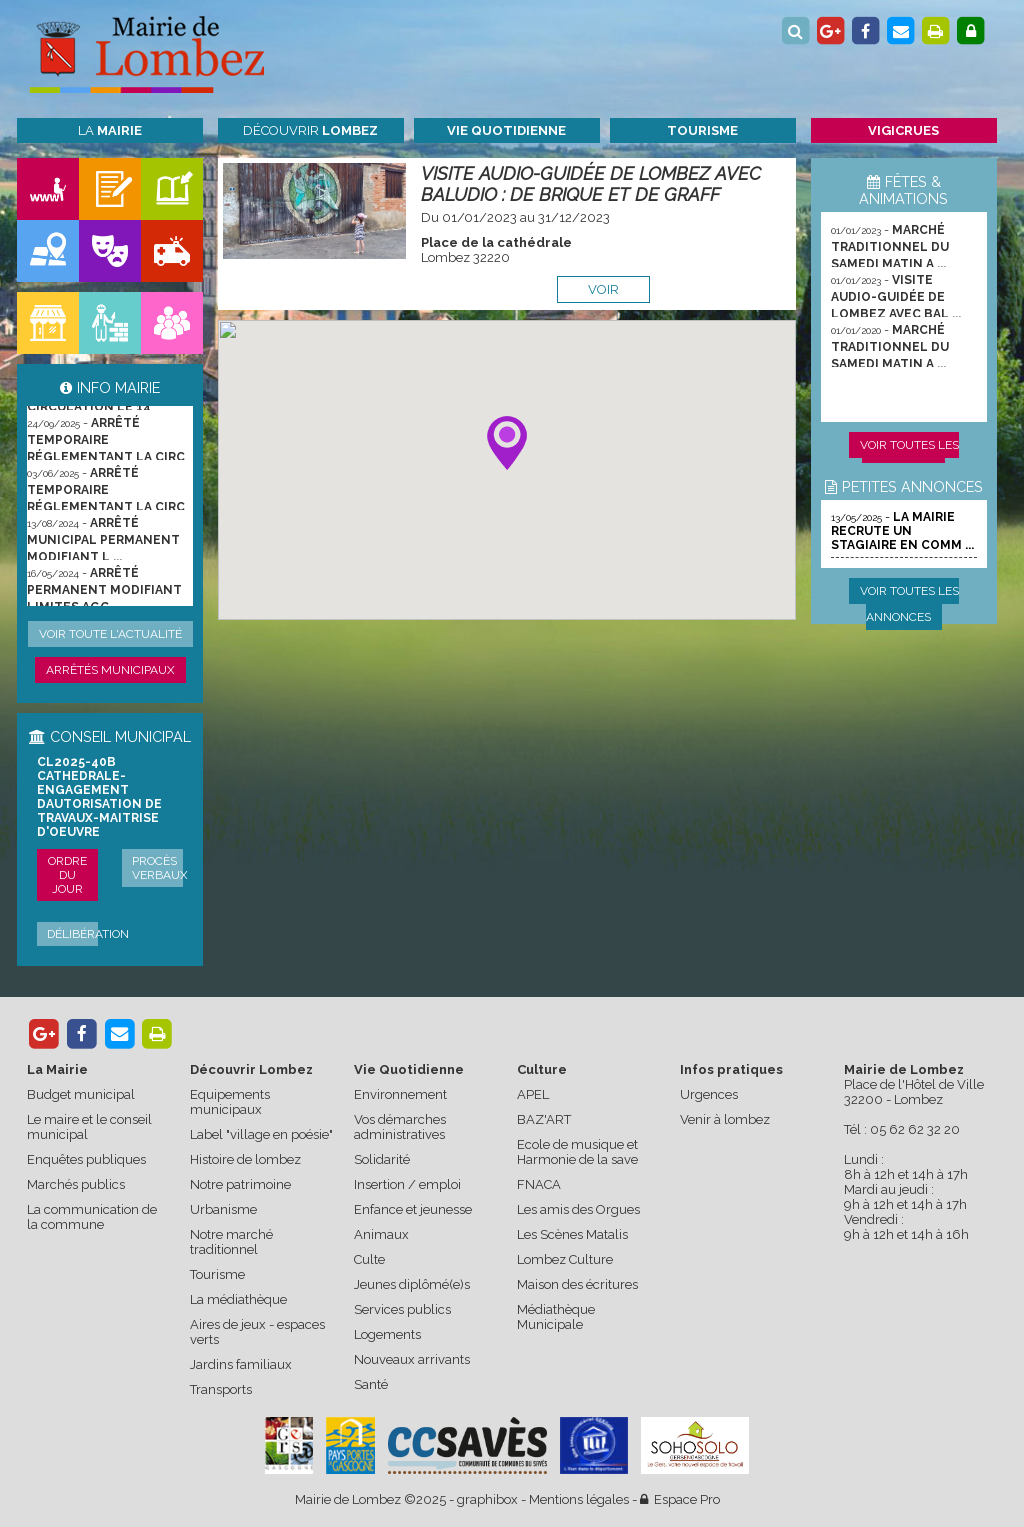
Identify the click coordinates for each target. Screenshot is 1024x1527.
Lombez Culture (565, 1259)
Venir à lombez (725, 1119)
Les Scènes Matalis (572, 1234)
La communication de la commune (92, 1217)
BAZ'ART (544, 1119)
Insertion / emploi (407, 1184)
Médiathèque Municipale (556, 1317)
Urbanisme (223, 1209)
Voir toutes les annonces (909, 604)
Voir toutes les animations (909, 458)
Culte (369, 1259)
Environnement (400, 1094)
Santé (371, 1384)
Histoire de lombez (245, 1159)
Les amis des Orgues (578, 1209)
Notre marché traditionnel (231, 1242)
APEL (533, 1094)
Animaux (381, 1234)
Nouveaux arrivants (412, 1359)
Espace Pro (680, 1499)
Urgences (709, 1094)
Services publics (402, 1309)
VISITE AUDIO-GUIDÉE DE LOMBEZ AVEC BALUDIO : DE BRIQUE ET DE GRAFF (591, 184)
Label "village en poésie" (261, 1134)
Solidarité (382, 1159)
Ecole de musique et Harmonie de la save (577, 1152)
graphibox (487, 1499)
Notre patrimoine (240, 1184)
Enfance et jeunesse (413, 1209)
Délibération (88, 934)
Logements (387, 1334)
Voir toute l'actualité (110, 634)
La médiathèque (238, 1299)
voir (603, 289)
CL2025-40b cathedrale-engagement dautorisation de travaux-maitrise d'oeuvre (99, 797)
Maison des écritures (577, 1284)
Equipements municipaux (230, 1102)
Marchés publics (76, 1184)
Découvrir (310, 130)
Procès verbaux (160, 868)
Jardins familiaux (241, 1364)
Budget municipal (81, 1094)
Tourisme (217, 1274)
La (110, 130)
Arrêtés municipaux (110, 670)
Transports (221, 1389)
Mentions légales (579, 1499)
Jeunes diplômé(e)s (412, 1284)
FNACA (539, 1184)
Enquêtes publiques (86, 1159)
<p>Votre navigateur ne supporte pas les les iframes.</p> (507, 470)
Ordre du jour (67, 875)
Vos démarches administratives (400, 1127)
